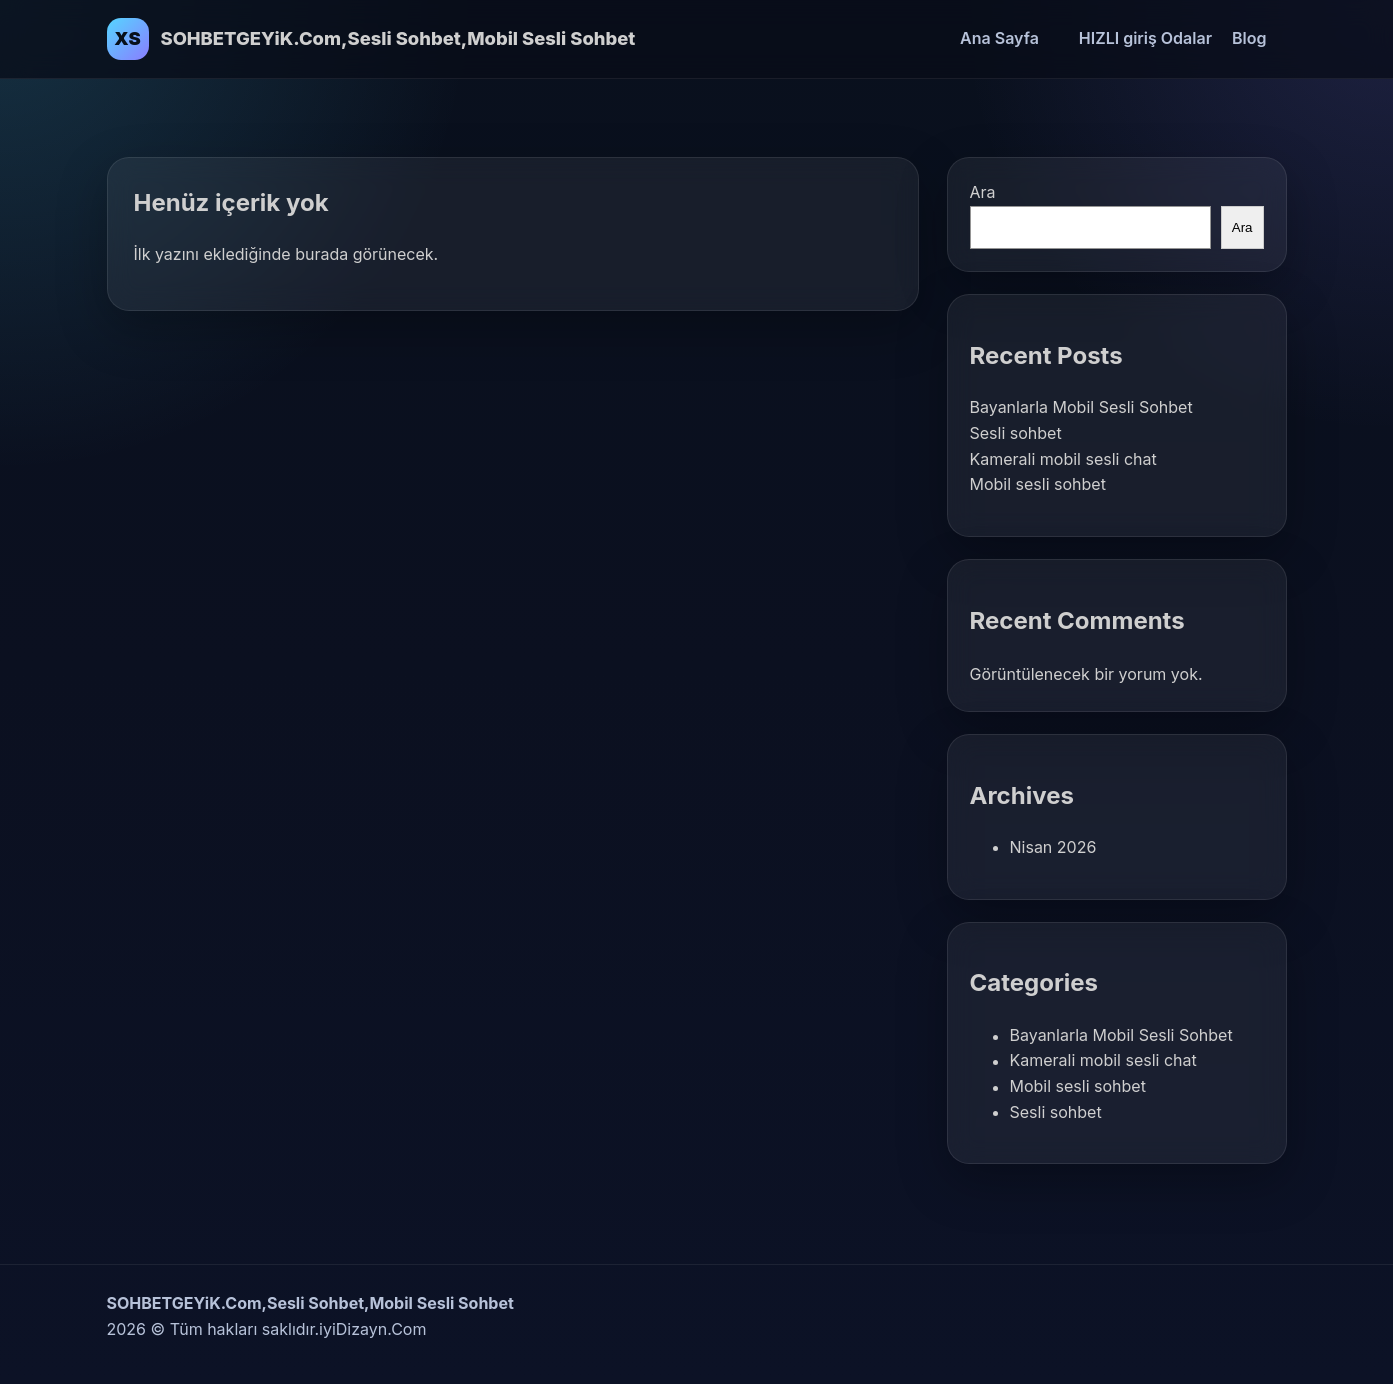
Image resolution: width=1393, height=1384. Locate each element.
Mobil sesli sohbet (1038, 484)
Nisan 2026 (1053, 847)
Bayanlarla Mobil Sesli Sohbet (1081, 407)
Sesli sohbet (1016, 433)
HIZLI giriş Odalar (1145, 38)
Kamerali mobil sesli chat (1063, 459)
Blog (1249, 38)
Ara (983, 192)
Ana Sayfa (999, 38)
